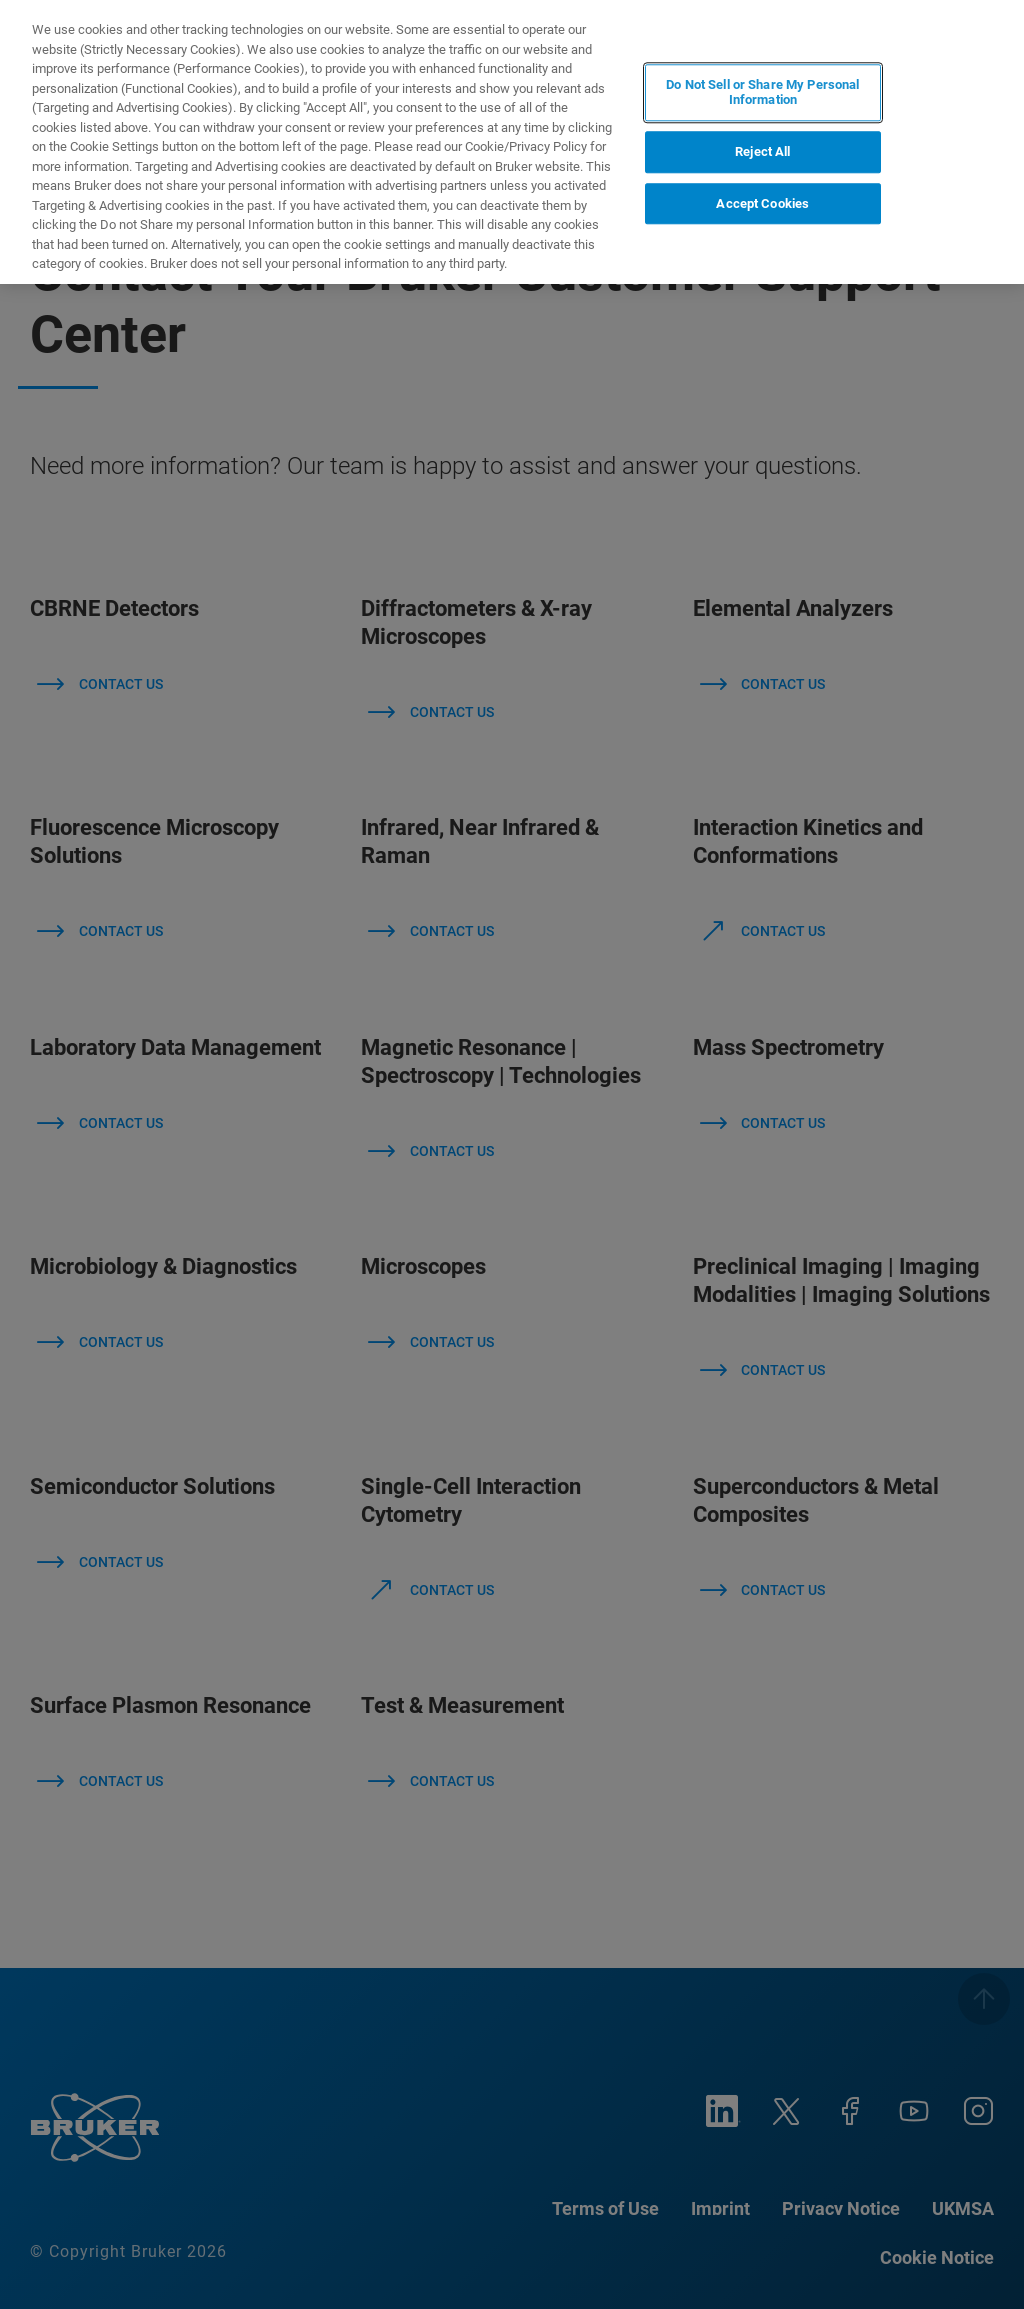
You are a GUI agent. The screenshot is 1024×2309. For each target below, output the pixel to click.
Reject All (762, 151)
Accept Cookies (762, 203)
